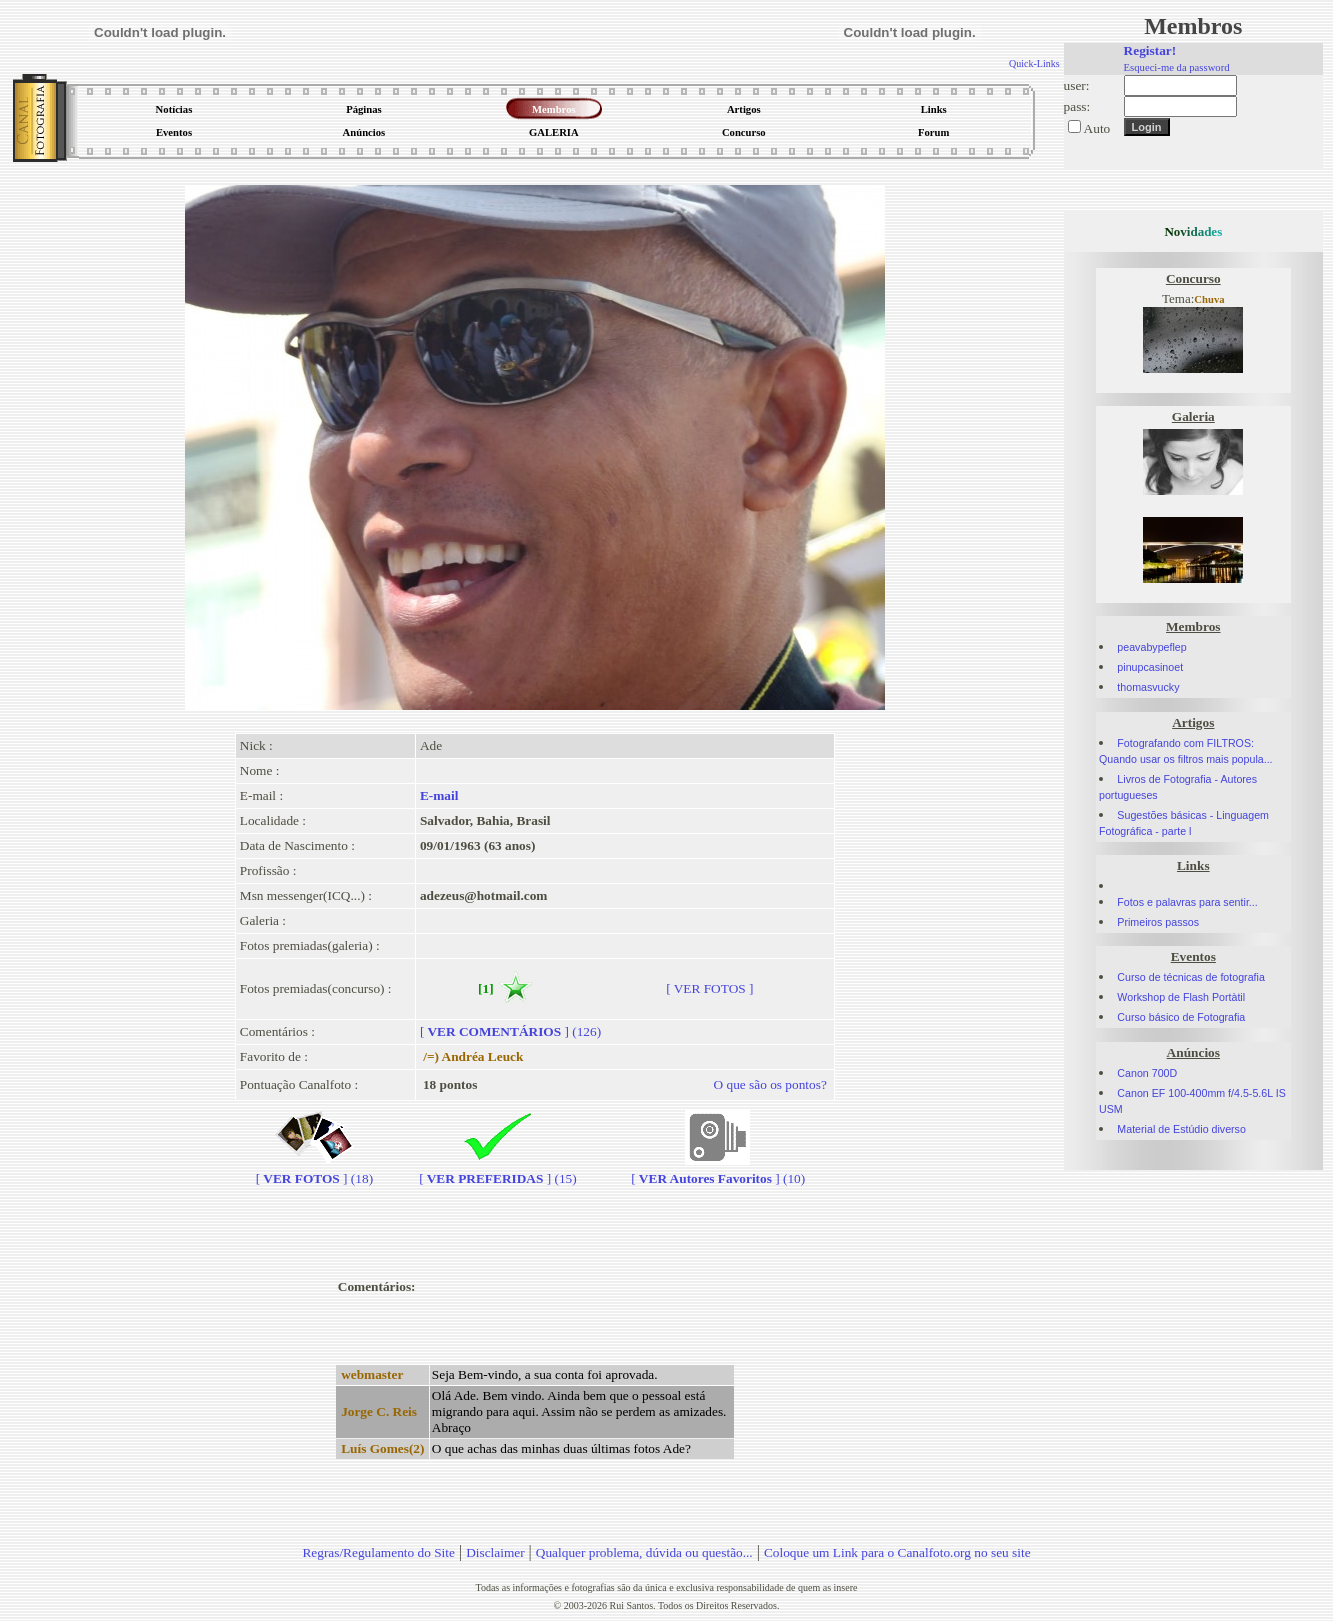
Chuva (1209, 299)
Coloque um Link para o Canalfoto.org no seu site (897, 1552)
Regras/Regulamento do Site (378, 1552)
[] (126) (510, 1031)
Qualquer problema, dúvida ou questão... (644, 1552)
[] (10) (718, 1170)
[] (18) (314, 1170)
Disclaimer (495, 1552)
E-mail (439, 795)
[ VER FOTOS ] (709, 988)
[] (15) (498, 1170)
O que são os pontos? (770, 1084)
